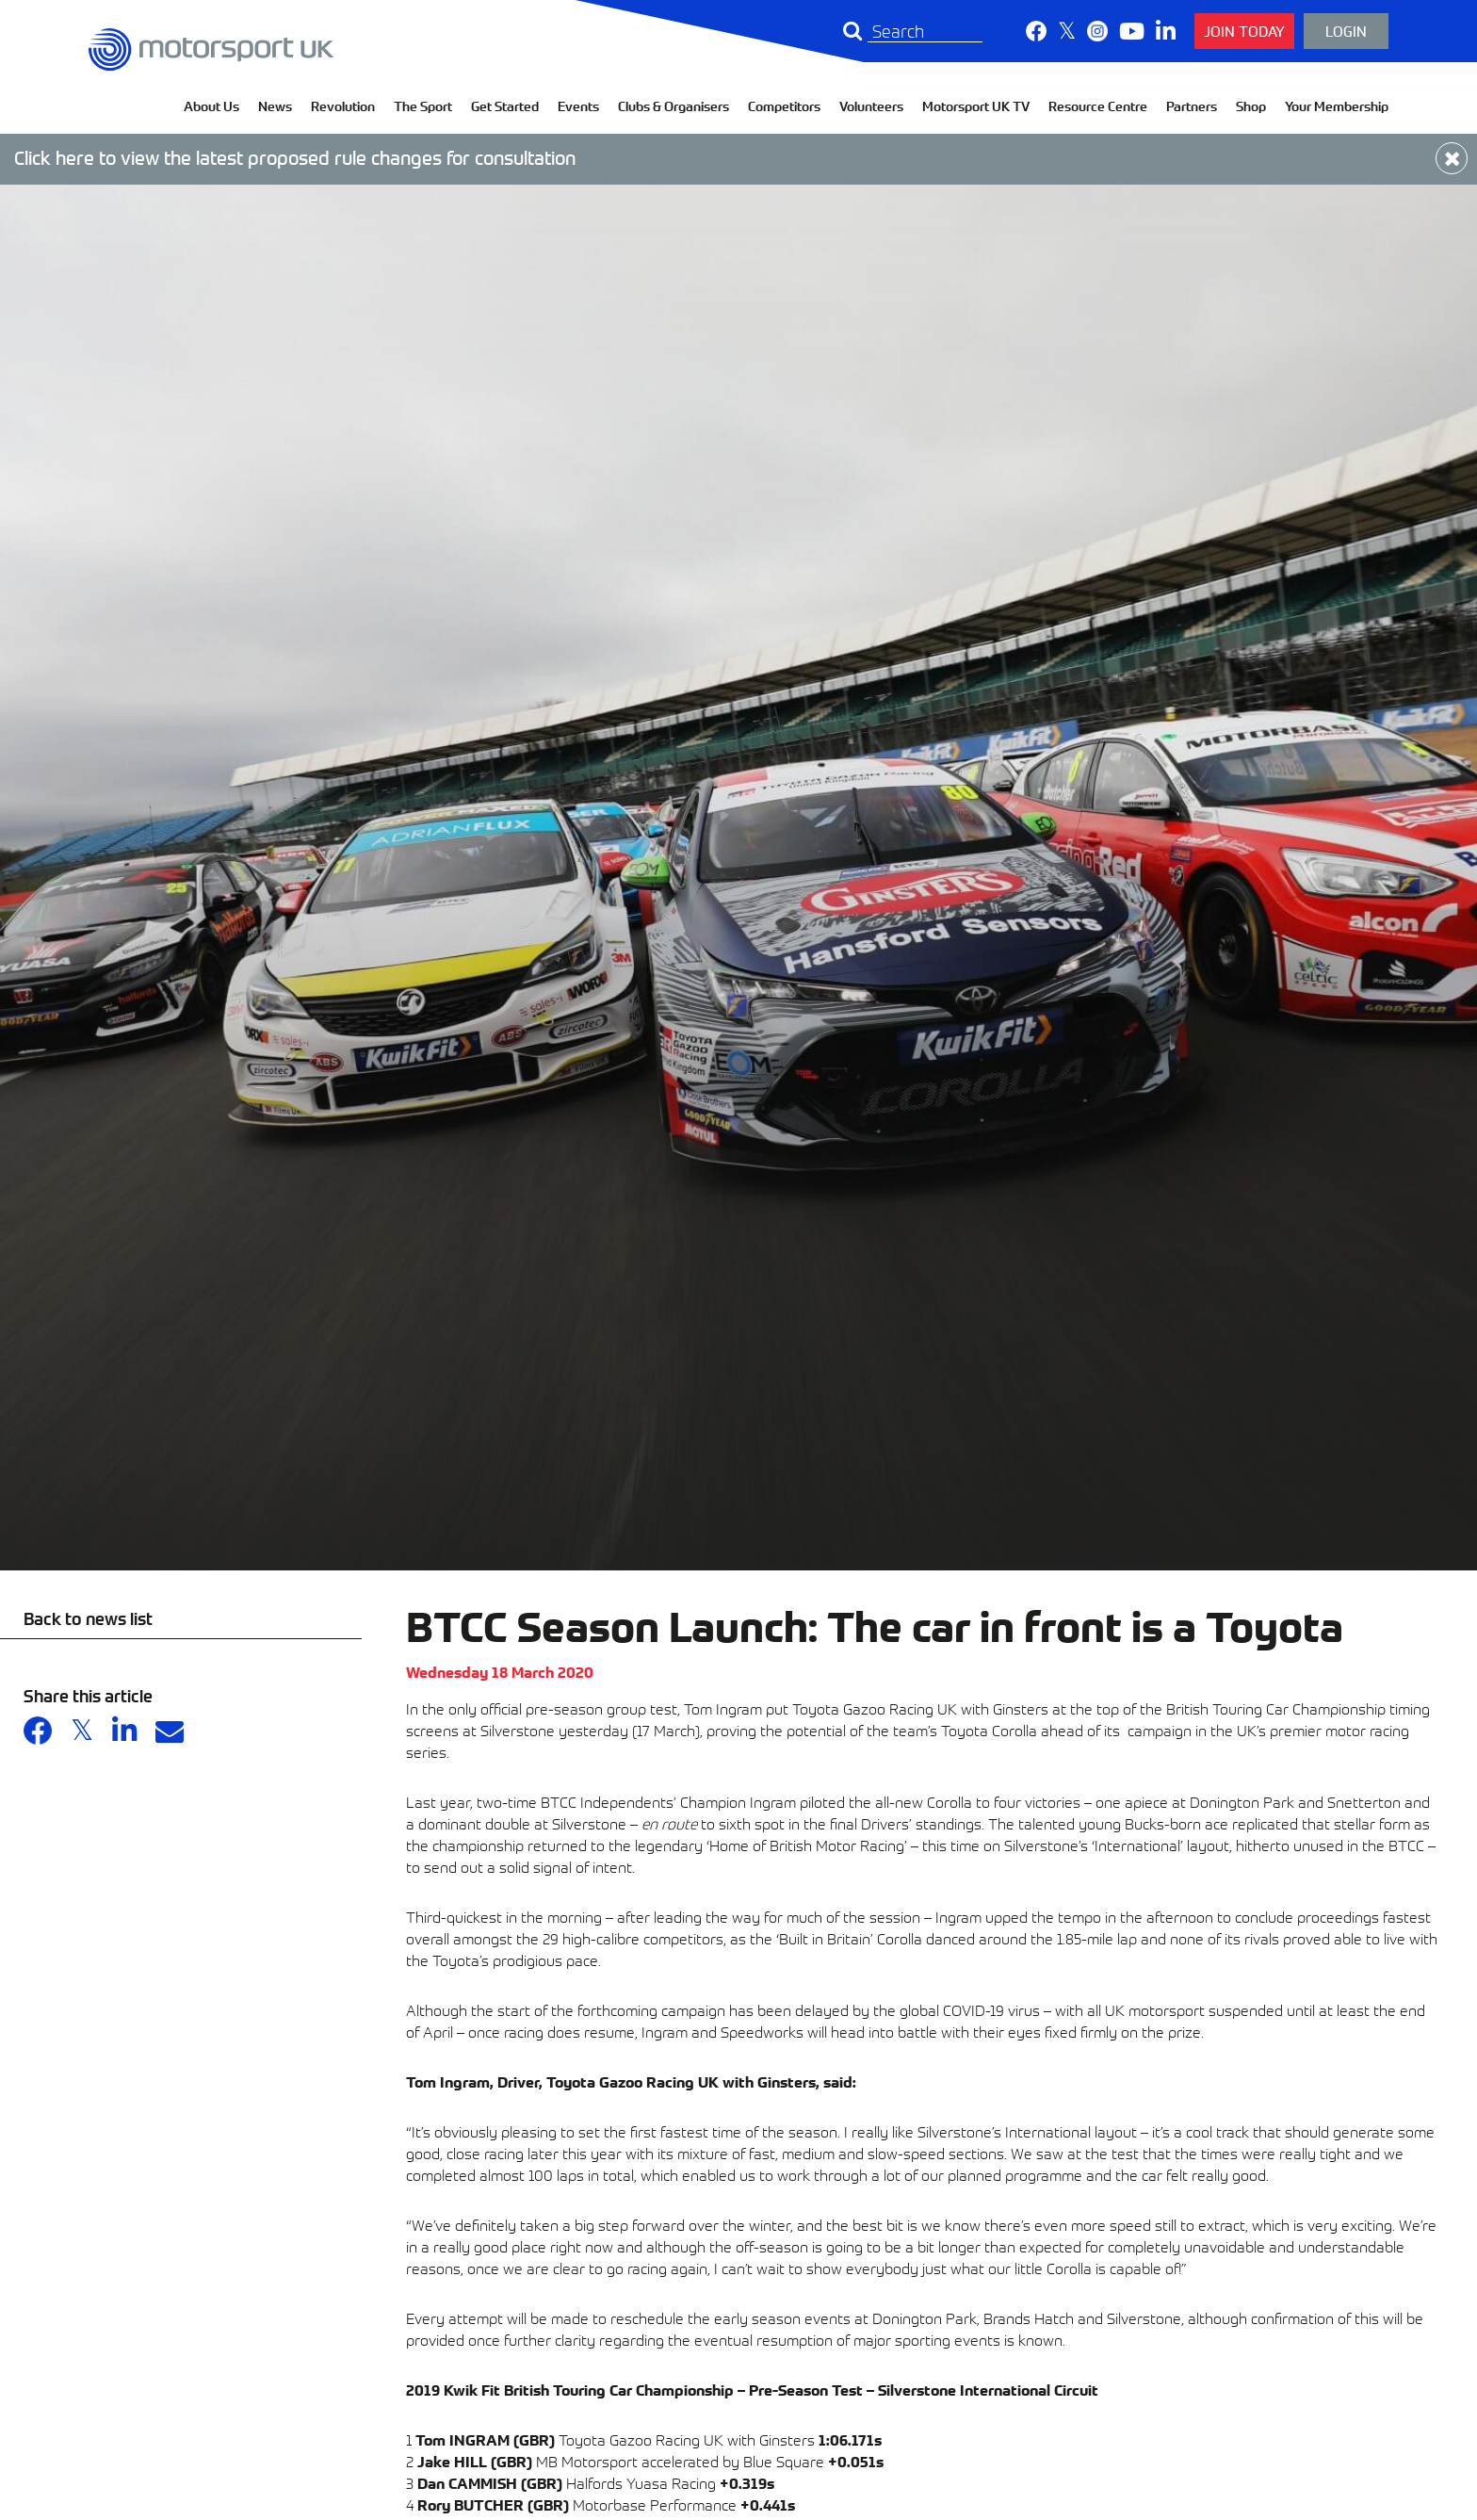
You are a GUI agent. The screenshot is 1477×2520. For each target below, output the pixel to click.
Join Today (1244, 31)
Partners (1191, 106)
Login (1346, 31)
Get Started (505, 106)
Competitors (784, 106)
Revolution (343, 106)
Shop (1251, 106)
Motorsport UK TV (976, 106)
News (275, 106)
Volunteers (871, 106)
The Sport (423, 106)
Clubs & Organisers (673, 106)
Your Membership (1336, 106)
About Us (211, 106)
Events (578, 106)
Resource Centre (1097, 106)
